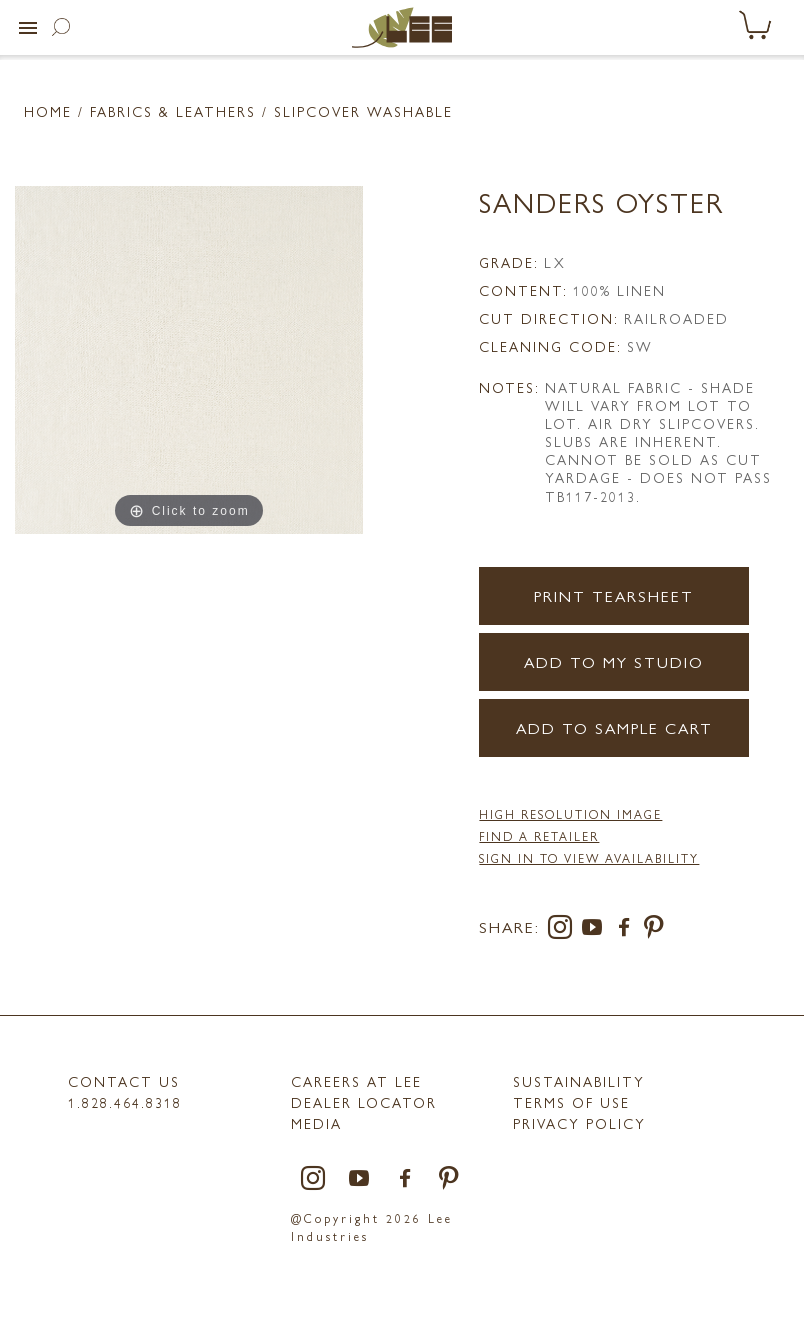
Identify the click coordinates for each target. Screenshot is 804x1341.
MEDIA (316, 1123)
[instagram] (564, 930)
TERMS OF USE (571, 1102)
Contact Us (124, 1081)
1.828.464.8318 (125, 1102)
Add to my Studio (614, 661)
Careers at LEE (356, 1081)
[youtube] (596, 930)
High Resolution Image (570, 814)
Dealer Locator (364, 1102)
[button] (28, 28)
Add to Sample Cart (614, 727)
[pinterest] (654, 930)
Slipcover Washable (363, 111)
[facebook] (628, 930)
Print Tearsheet (614, 595)
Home (48, 111)
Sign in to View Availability (589, 858)
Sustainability (579, 1081)
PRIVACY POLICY (579, 1123)
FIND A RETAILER (539, 836)
